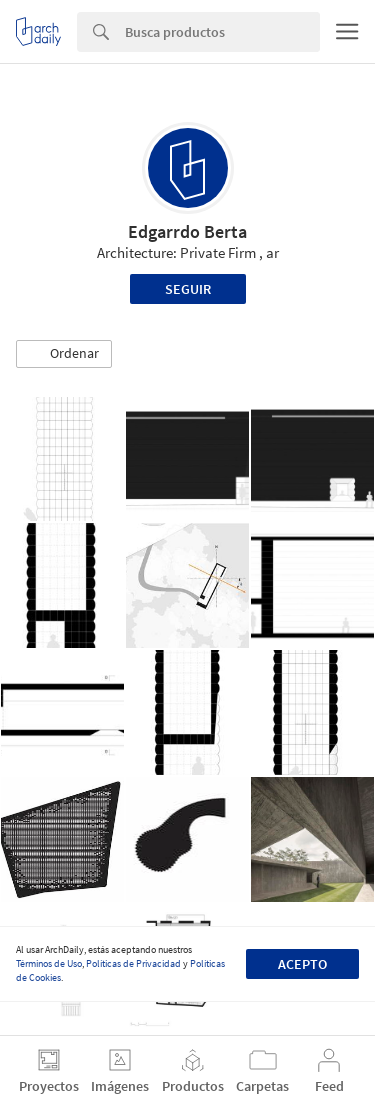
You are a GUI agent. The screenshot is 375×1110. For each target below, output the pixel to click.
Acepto (302, 964)
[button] (64, 354)
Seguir (188, 289)
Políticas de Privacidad (133, 963)
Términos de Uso (49, 963)
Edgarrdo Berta (187, 231)
